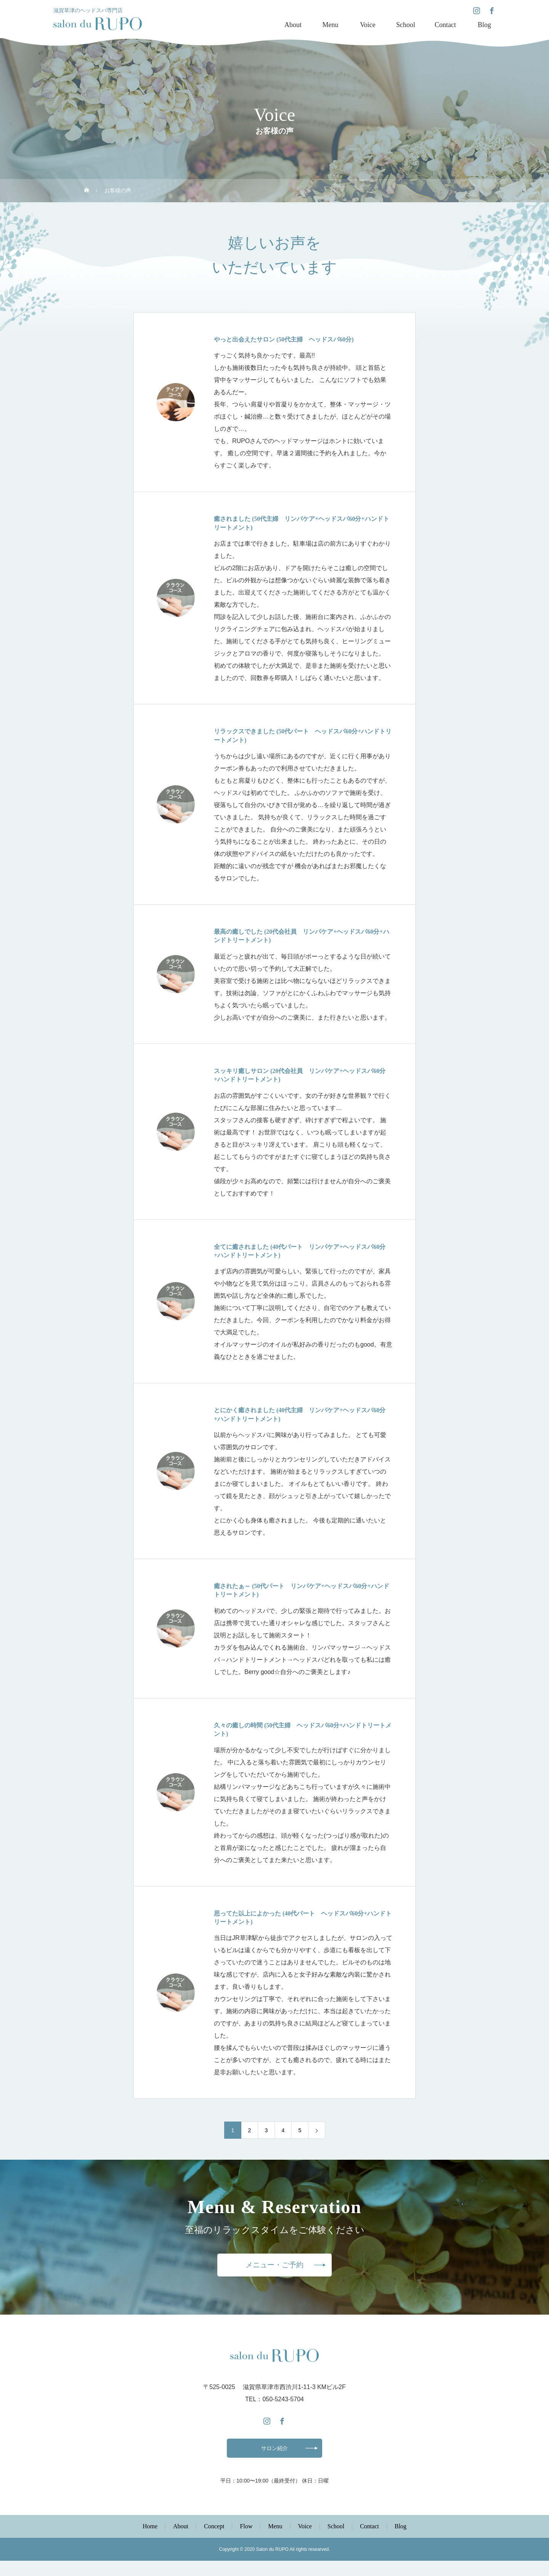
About (293, 25)
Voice (368, 25)
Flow (246, 2541)
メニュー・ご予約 (274, 2270)
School (405, 25)
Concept (214, 2541)
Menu (330, 25)
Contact (445, 25)
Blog (484, 25)
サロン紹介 (274, 2461)
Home (150, 2541)
